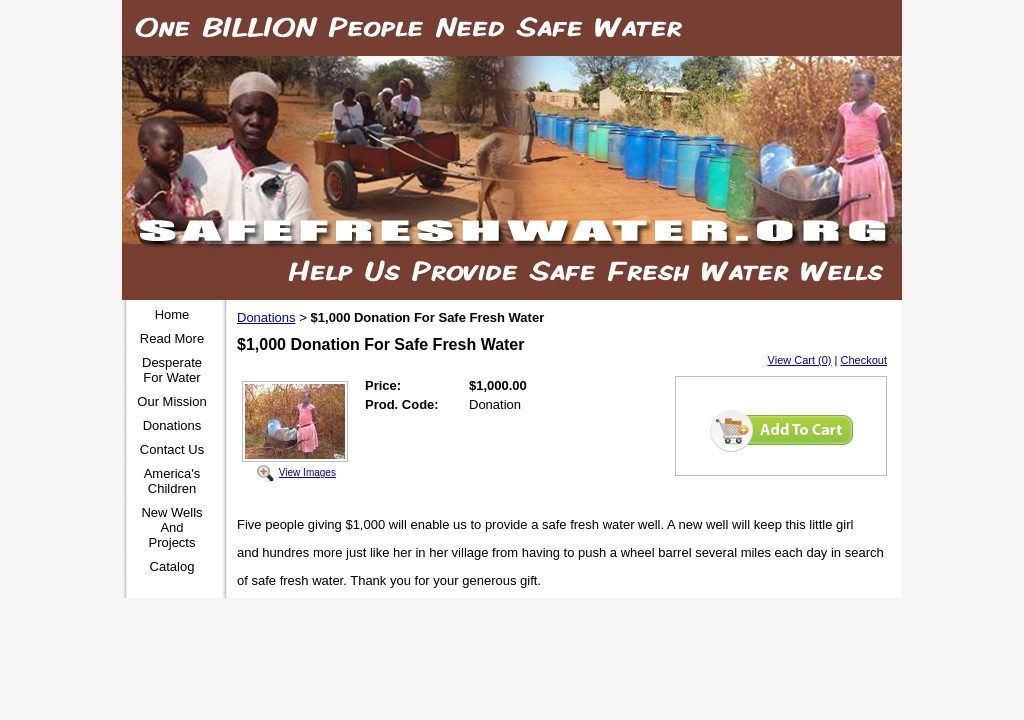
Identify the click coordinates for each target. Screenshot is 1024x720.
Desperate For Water (172, 370)
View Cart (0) (800, 360)
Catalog (172, 566)
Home (172, 314)
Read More (172, 338)
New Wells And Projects (171, 527)
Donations (172, 425)
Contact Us (172, 449)
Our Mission (171, 401)
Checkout (864, 360)
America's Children (172, 481)
